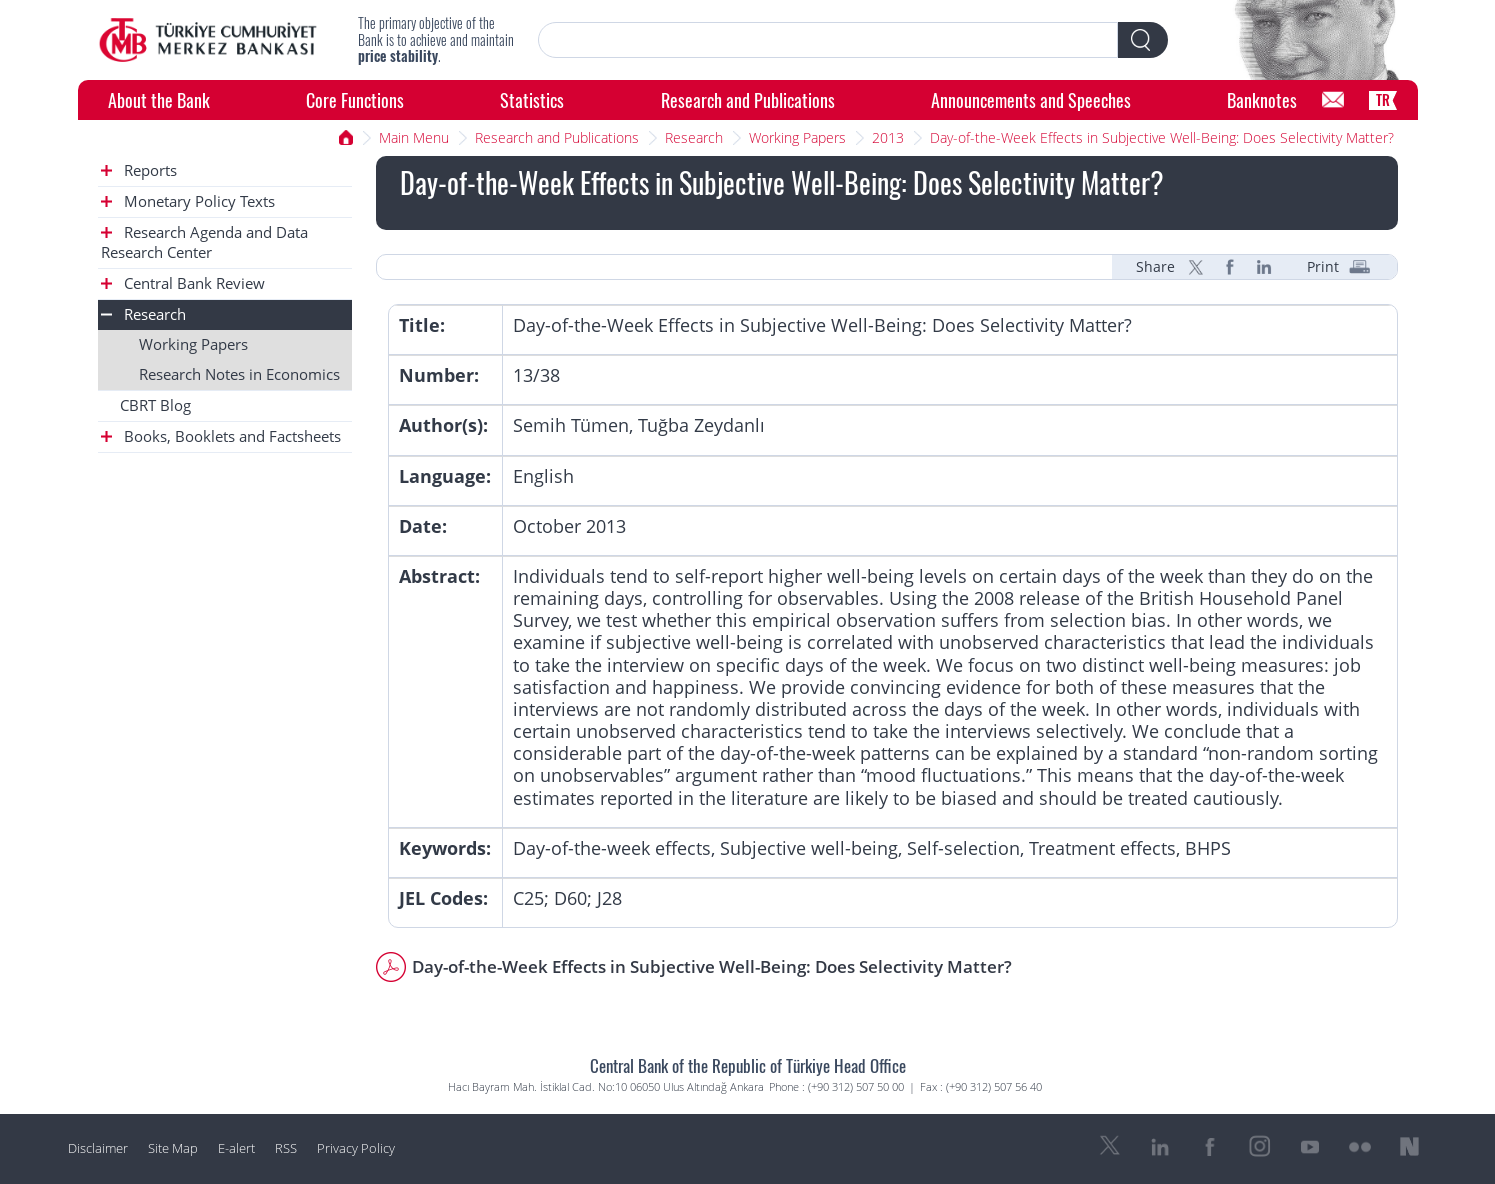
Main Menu (414, 137)
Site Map (173, 1148)
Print (1323, 267)
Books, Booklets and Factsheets (221, 436)
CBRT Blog (155, 405)
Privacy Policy (356, 1148)
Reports (139, 170)
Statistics (532, 99)
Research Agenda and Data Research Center (204, 242)
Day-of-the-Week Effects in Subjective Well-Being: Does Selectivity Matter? (1162, 137)
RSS (286, 1148)
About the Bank (159, 99)
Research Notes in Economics (239, 374)
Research (694, 137)
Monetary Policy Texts (188, 201)
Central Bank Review (183, 283)
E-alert (236, 1148)
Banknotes (1262, 99)
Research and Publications (748, 99)
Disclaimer (98, 1148)
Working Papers (797, 137)
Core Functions (355, 99)
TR (1383, 99)
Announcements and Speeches (1031, 99)
